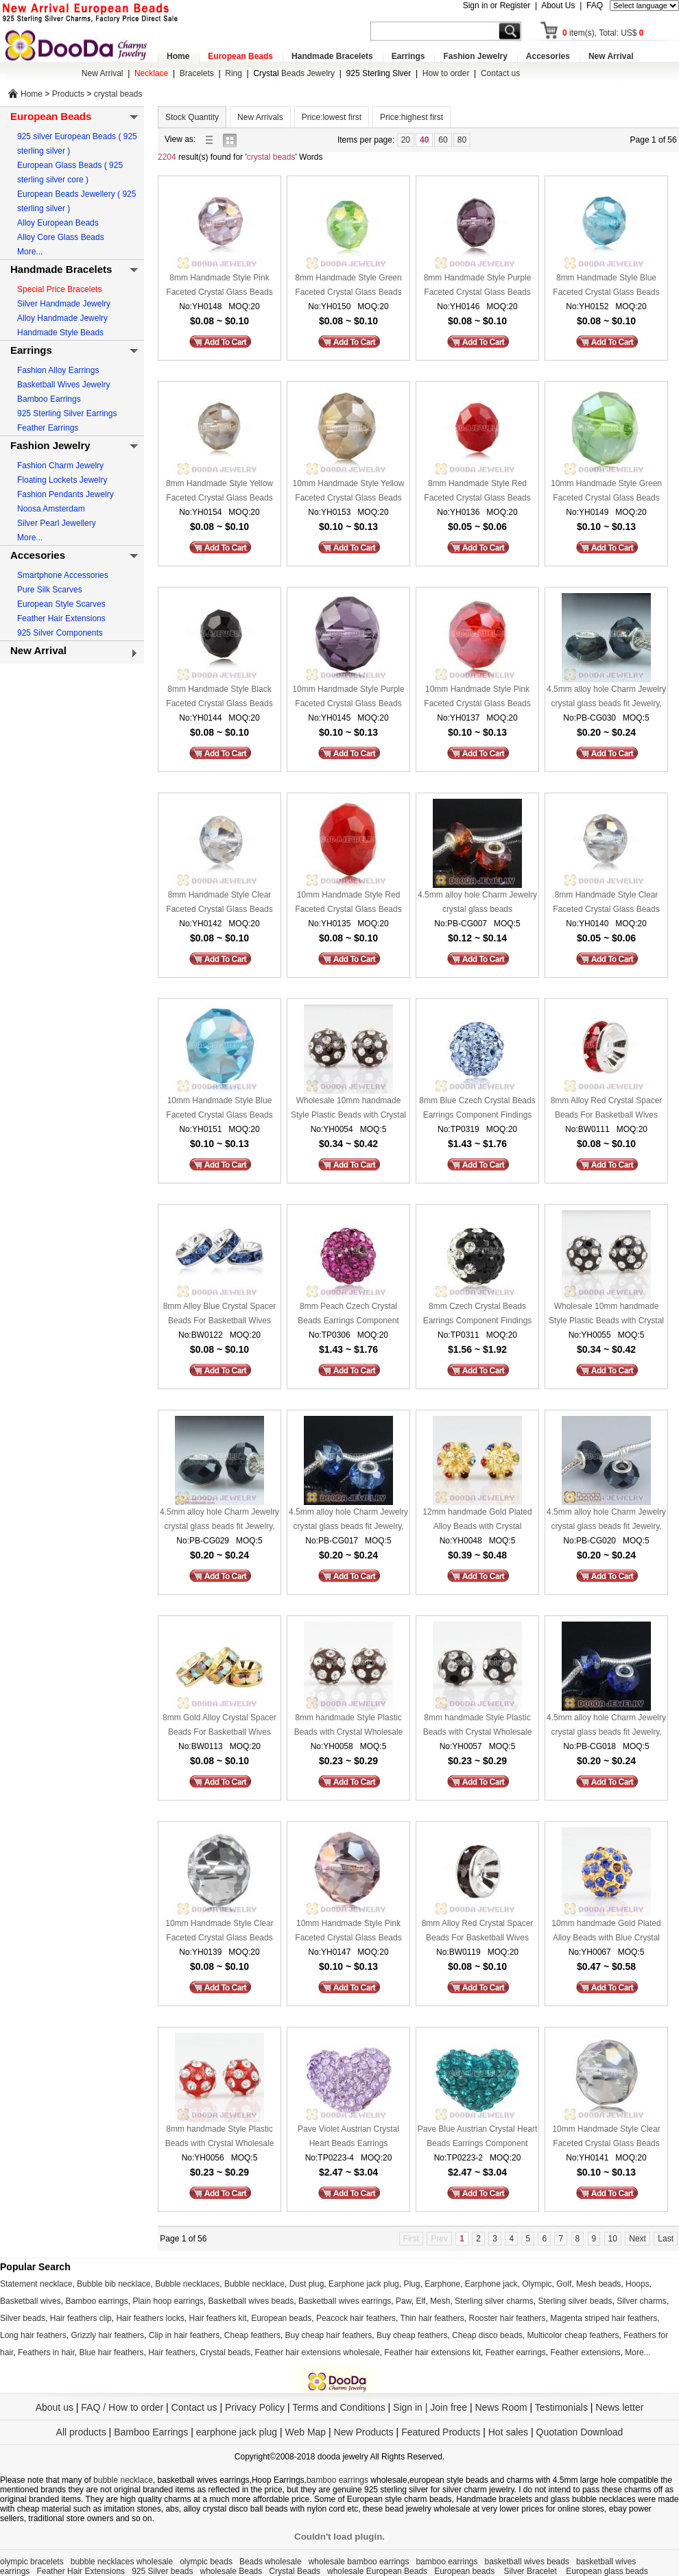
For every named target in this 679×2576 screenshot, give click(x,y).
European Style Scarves (61, 604)
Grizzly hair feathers (107, 2335)
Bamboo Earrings (49, 399)
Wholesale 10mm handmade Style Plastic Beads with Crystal (348, 1108)
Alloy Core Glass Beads (60, 237)
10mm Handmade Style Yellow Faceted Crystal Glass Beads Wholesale (349, 492)
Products (68, 94)
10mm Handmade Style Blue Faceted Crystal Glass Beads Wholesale (219, 1109)
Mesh (440, 2301)
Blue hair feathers (111, 2352)
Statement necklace (36, 2284)
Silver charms (642, 2301)
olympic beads (206, 2561)
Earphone (442, 2284)
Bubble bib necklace (113, 2284)
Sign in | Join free (430, 2407)
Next (637, 2238)
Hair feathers (171, 2352)
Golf (563, 2284)
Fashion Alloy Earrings (58, 370)
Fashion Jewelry (475, 56)
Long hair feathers (33, 2335)
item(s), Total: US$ (603, 33)
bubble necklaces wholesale (122, 2561)
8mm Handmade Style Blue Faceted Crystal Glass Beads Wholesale (606, 286)
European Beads (240, 56)
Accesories (548, 56)
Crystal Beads (294, 2571)
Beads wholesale (270, 2561)
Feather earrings (516, 2352)
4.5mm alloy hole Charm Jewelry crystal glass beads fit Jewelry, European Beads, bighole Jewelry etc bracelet (606, 697)
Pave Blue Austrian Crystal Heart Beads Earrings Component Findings (478, 2137)
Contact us (500, 73)
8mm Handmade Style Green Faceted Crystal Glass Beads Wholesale (348, 286)
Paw (404, 2301)
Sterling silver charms (494, 2301)
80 (461, 140)
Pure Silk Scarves (49, 589)
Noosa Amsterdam (51, 509)
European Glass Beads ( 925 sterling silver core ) (70, 172)
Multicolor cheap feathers (573, 2335)
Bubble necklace (254, 2284)
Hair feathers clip (81, 2318)
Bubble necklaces (187, 2284)
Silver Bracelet (532, 2571)
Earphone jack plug (364, 2284)
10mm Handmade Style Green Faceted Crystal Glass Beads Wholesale (606, 492)
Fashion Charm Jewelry (60, 465)
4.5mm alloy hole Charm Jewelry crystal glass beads (477, 902)
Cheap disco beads (487, 2335)
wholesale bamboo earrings (359, 2561)
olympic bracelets (32, 2561)
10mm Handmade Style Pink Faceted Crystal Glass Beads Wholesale (477, 697)
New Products (364, 2432)
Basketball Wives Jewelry (63, 384)
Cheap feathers (252, 2335)
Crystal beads (225, 2352)
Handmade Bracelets (332, 56)
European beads (281, 2318)
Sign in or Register (497, 5)
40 (424, 140)
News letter (619, 2407)
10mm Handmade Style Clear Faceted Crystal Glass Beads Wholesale (219, 1931)
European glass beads (606, 2571)
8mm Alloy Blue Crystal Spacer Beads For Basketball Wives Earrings (219, 1314)
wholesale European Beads (377, 2571)
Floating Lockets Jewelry (62, 480)
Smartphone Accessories (62, 575)
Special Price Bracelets (59, 289)
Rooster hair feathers (507, 2318)
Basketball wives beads (251, 2301)
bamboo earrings (337, 2480)
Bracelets (197, 73)
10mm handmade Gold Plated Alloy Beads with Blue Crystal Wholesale (605, 1931)
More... (30, 251)
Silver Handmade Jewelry (63, 304)
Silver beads (22, 2318)
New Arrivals (260, 117)
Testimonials (561, 2407)
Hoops (638, 2284)
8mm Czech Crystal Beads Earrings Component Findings (477, 1313)
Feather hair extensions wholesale (317, 2352)
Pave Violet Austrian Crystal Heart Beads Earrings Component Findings (348, 2137)
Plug (411, 2284)
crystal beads (118, 94)
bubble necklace (123, 2480)
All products (81, 2432)
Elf (420, 2301)
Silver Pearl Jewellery (56, 523)
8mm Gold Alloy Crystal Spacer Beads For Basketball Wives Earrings (219, 1726)
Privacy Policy (255, 2407)
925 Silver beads (162, 2571)
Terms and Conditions (338, 2407)
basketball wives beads (527, 2561)
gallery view (233, 139)
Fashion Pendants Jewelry (65, 494)
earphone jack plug (236, 2432)
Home (178, 56)
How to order (446, 73)
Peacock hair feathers (356, 2318)
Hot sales (508, 2432)
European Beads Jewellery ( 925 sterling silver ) (76, 201)
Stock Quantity (192, 117)
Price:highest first (411, 117)
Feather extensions (586, 2352)
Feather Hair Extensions (61, 618)
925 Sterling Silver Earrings (67, 413)
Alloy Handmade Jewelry (62, 318)
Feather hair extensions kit (432, 2352)
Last (666, 2238)
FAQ (594, 5)
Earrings (408, 56)
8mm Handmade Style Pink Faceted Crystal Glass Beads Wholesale (219, 286)
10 (612, 2238)
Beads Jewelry (294, 73)
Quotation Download (579, 2432)
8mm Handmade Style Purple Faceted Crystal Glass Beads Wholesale (478, 286)
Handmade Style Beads (60, 332)
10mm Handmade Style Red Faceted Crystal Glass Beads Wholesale (348, 903)
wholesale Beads (231, 2571)
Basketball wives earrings (344, 2301)
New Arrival (611, 56)
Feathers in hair (46, 2352)
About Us (558, 5)
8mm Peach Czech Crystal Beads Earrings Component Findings (348, 1314)
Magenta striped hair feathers (603, 2318)
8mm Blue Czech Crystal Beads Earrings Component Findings (477, 1108)
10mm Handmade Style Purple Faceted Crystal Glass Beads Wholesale (348, 697)
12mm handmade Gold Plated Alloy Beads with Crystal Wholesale (477, 1520)
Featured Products (440, 2432)
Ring (233, 73)
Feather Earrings (47, 428)
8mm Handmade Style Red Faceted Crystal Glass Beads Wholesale (477, 492)
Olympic (536, 2284)
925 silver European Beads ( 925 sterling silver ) (77, 144)
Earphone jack (491, 2284)
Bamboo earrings (96, 2301)
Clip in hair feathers (184, 2335)
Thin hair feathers (432, 2318)
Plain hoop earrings (167, 2301)
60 (442, 140)
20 (405, 140)
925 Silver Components (60, 633)
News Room (502, 2407)
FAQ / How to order (122, 2407)
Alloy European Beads (58, 223)
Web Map (305, 2432)
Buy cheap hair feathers (328, 2335)
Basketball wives (30, 2301)
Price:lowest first (331, 117)
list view (212, 139)
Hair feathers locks (150, 2318)
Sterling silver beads (575, 2301)
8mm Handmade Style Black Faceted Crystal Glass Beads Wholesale (219, 697)
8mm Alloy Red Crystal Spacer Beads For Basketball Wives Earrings (607, 1109)
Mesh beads (598, 2284)
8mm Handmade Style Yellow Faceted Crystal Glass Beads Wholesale (219, 492)
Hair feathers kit (217, 2318)
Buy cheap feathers (412, 2335)
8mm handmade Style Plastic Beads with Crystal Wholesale (348, 1725)
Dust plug (306, 2284)
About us (54, 2407)
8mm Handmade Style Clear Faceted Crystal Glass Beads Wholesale (219, 903)
